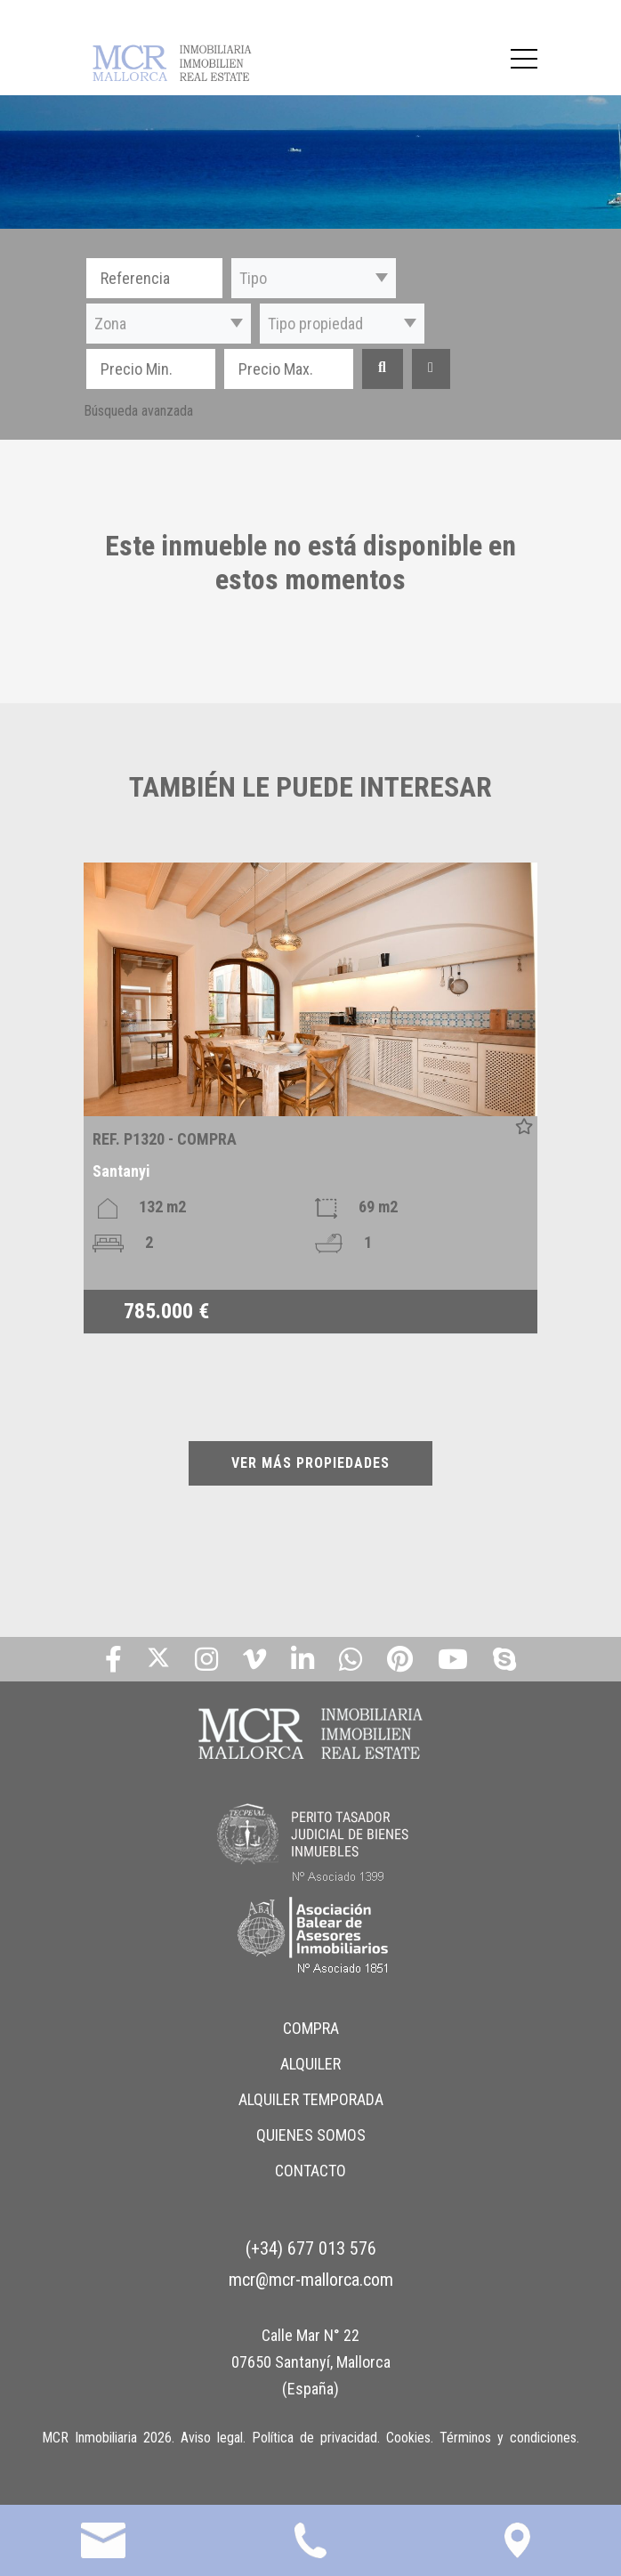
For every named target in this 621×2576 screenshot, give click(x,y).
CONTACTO (310, 2170)
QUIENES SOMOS (311, 2135)
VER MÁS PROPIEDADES (310, 1462)
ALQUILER (310, 2063)
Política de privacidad (314, 2437)
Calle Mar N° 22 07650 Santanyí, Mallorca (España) (311, 2362)
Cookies (408, 2437)
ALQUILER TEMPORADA (310, 2099)
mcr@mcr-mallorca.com (311, 2279)
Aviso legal (212, 2437)
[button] (313, 278)
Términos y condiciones (508, 2437)
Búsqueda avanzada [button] (138, 410)
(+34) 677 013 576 (311, 2248)
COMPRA (311, 2028)
